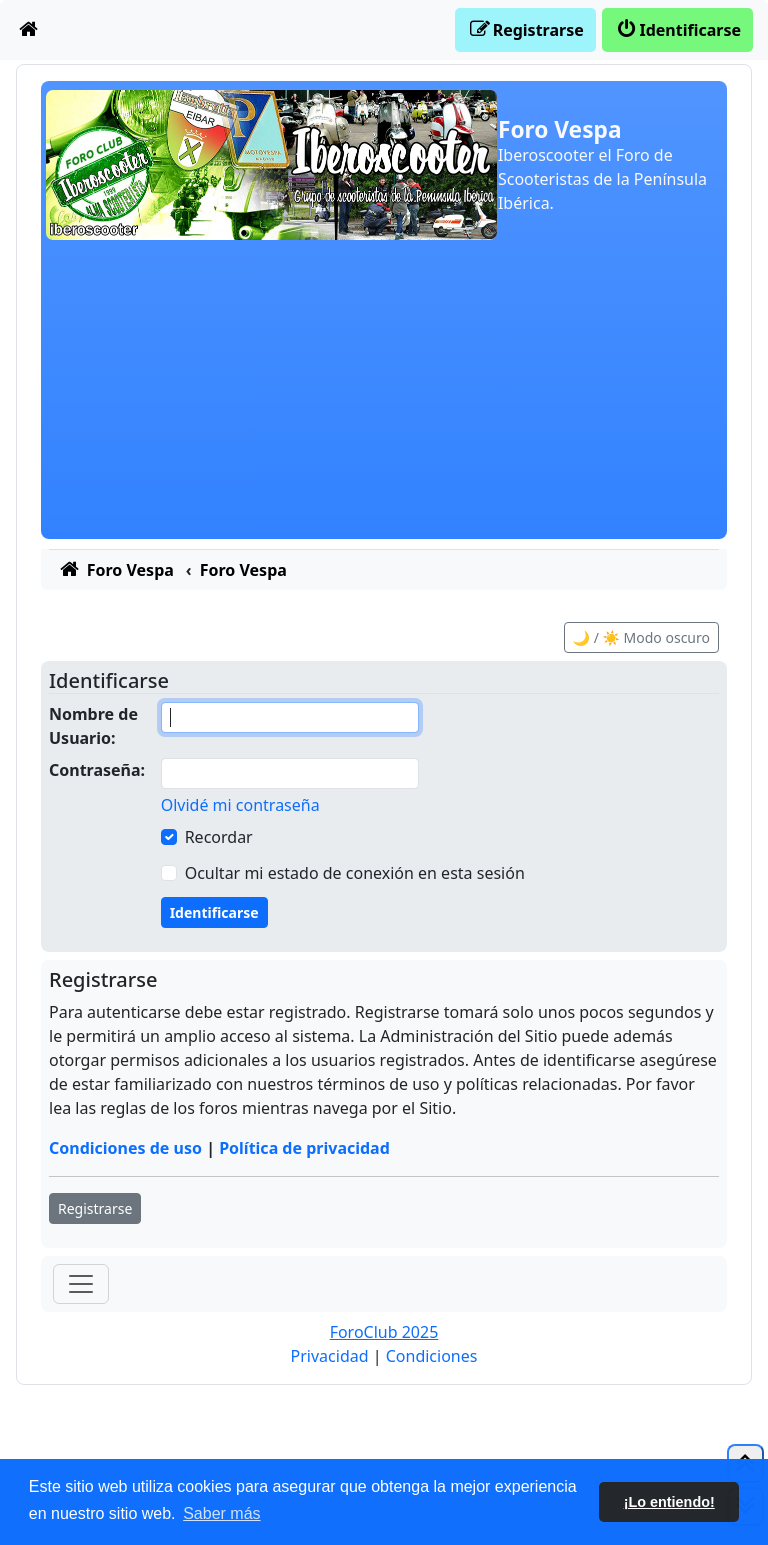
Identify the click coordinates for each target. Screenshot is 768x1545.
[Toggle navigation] (81, 1284)
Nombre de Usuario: (93, 726)
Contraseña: (97, 770)
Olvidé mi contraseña (240, 805)
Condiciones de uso (125, 1148)
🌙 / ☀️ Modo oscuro (641, 637)
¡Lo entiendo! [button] (669, 1502)
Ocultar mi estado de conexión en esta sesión (355, 873)
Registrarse (95, 1208)
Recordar (219, 837)
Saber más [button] (221, 1513)
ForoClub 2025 (384, 1332)
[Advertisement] (384, 399)
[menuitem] (29, 30)
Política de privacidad (304, 1148)
